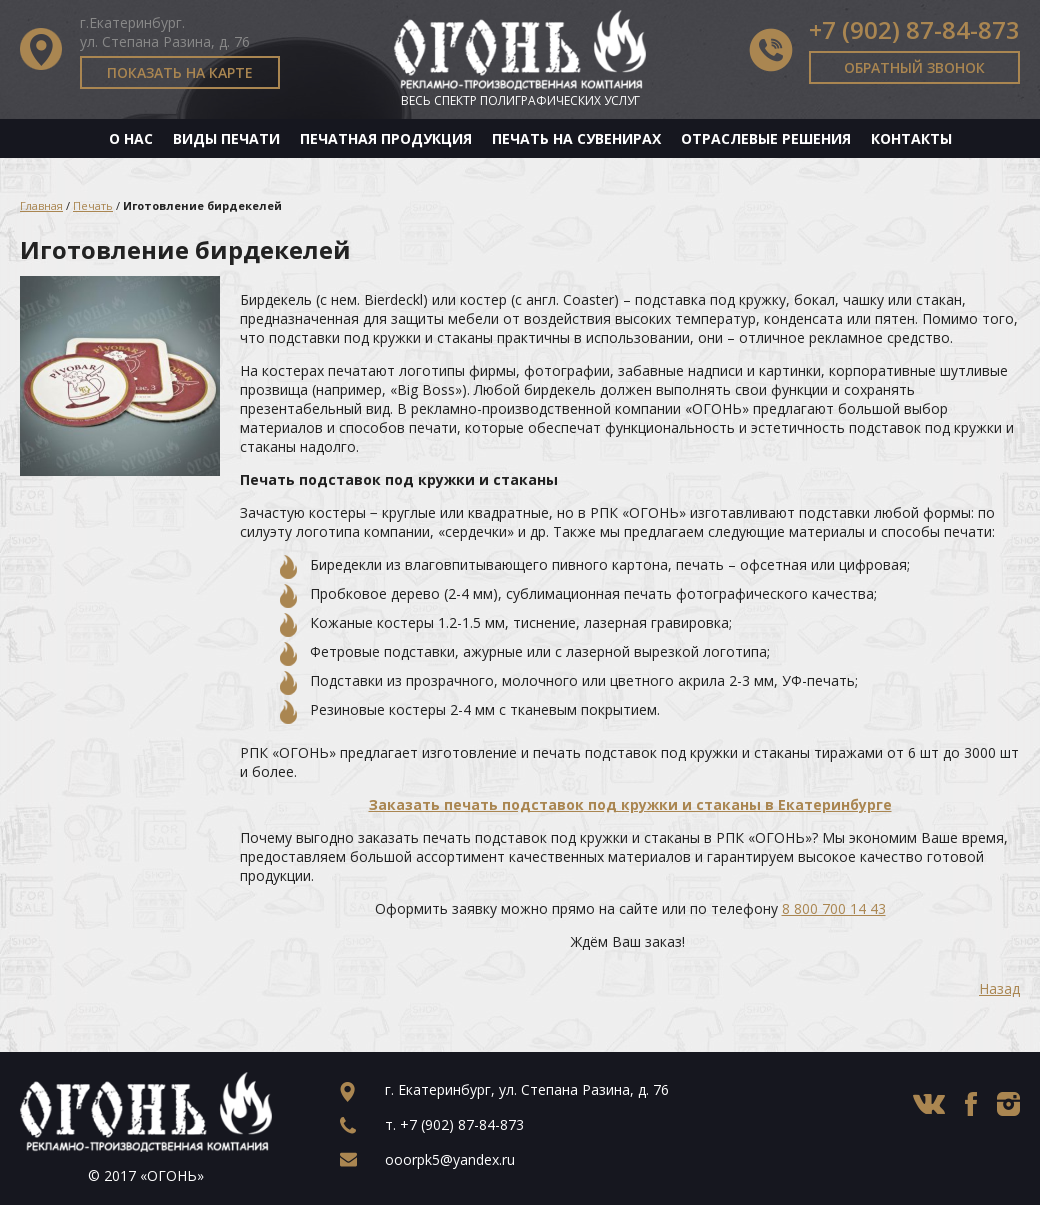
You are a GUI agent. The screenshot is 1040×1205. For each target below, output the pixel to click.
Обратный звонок (914, 67)
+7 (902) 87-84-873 (914, 29)
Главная (41, 205)
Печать (93, 205)
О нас (131, 138)
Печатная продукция (386, 138)
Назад (999, 988)
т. (454, 1124)
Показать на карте (180, 72)
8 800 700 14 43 (834, 908)
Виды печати (226, 138)
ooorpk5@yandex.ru (450, 1159)
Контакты (911, 138)
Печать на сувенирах (576, 138)
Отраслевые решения (766, 138)
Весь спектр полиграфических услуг (520, 100)
